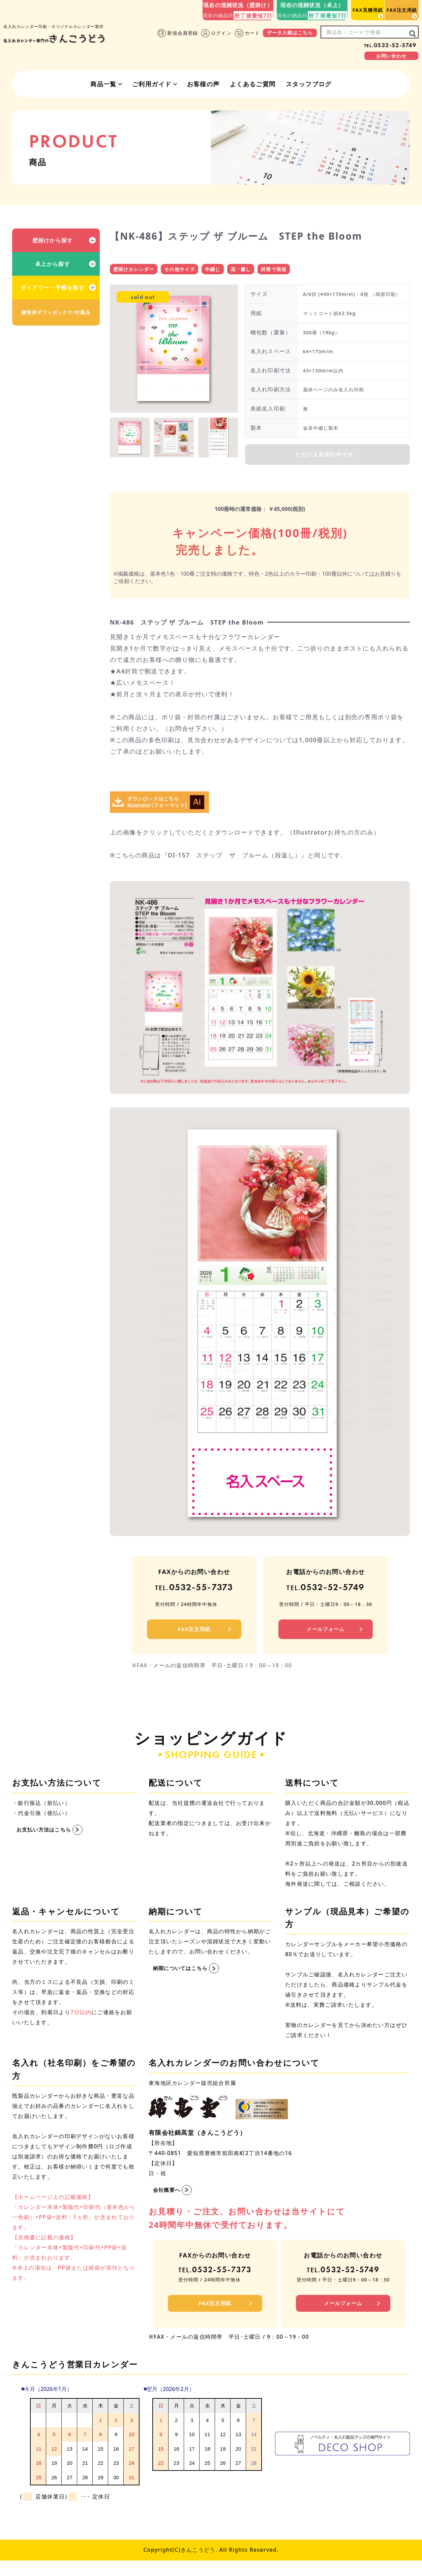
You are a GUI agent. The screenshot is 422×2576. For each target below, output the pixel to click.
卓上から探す (52, 264)
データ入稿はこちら (290, 32)
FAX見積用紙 (368, 10)
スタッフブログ (309, 84)
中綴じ (218, 270)
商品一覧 (103, 84)
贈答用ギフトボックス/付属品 (56, 312)
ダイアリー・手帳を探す (53, 287)
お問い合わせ (391, 56)
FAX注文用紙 (402, 10)
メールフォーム (325, 1637)
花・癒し (247, 270)
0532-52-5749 (390, 45)
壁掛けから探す (52, 240)
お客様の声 (203, 84)
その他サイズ (183, 270)
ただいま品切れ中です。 (327, 458)
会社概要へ (167, 2199)
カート (247, 33)
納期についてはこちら (182, 1977)
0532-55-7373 (194, 1594)
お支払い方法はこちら (46, 1838)
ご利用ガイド (152, 84)
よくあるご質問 (253, 84)
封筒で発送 (282, 270)
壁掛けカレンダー (135, 270)
